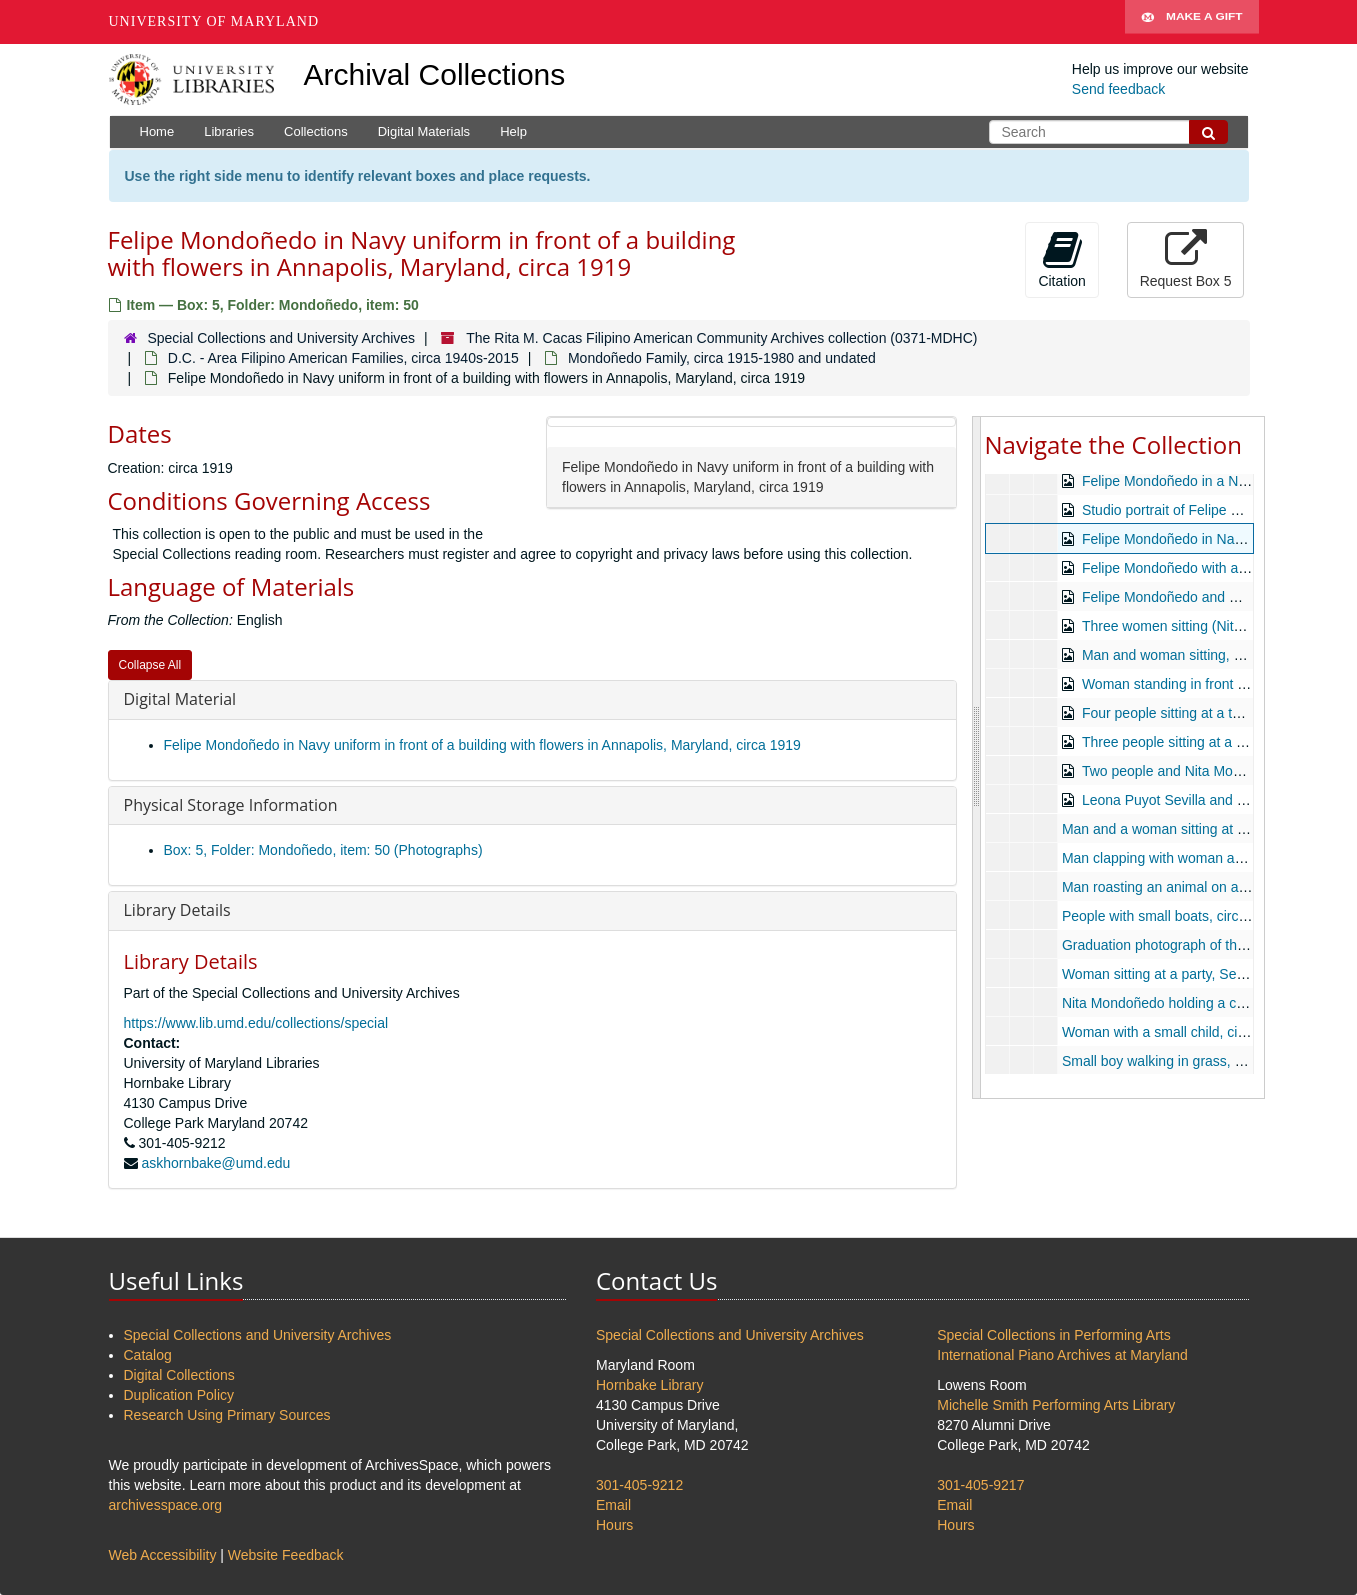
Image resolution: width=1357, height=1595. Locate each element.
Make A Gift (1192, 22)
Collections (316, 131)
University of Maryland (214, 21)
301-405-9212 (639, 1485)
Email (613, 1505)
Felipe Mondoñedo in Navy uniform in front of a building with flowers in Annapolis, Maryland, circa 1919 (482, 745)
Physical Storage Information (231, 805)
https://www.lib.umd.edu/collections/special (256, 1023)
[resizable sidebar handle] (977, 757)
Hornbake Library (649, 1385)
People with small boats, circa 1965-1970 (1188, 916)
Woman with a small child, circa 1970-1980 (1194, 1032)
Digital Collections (179, 1375)
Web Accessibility (163, 1555)
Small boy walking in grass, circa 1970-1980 (1197, 1061)
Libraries (229, 131)
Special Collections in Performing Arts (1053, 1335)
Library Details (177, 910)
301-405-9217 (980, 1485)
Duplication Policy (179, 1395)
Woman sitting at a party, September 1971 (1191, 974)
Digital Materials (424, 131)
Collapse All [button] (150, 665)
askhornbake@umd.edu (215, 1163)
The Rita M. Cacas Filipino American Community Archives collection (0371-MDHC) (721, 338)
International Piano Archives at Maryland (1062, 1355)
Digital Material (180, 699)
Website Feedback (286, 1555)
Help (513, 131)
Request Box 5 (1186, 259)
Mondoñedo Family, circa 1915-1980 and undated (722, 358)
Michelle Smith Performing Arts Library (1056, 1405)
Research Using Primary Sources (227, 1415)
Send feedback (1118, 89)
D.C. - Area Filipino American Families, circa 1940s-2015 (343, 358)
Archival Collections (435, 74)
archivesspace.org (166, 1505)
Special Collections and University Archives (281, 338)
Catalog (148, 1355)
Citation (1061, 259)
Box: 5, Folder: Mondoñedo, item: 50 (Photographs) (323, 850)
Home (157, 131)
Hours (614, 1525)
